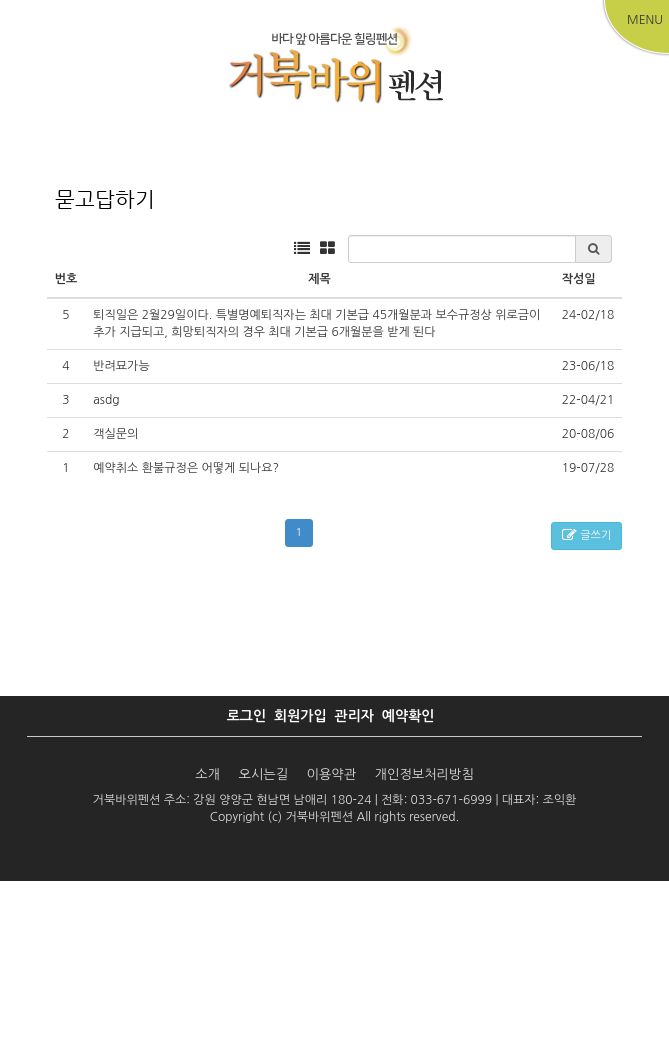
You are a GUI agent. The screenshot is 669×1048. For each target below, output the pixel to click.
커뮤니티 (601, 246)
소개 (209, 941)
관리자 (353, 883)
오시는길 (263, 941)
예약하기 (334, 246)
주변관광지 (468, 246)
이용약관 (332, 941)
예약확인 (408, 883)
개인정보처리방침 (424, 941)
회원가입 (300, 883)
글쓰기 (586, 703)
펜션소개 (66, 246)
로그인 (246, 883)
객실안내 (200, 246)
